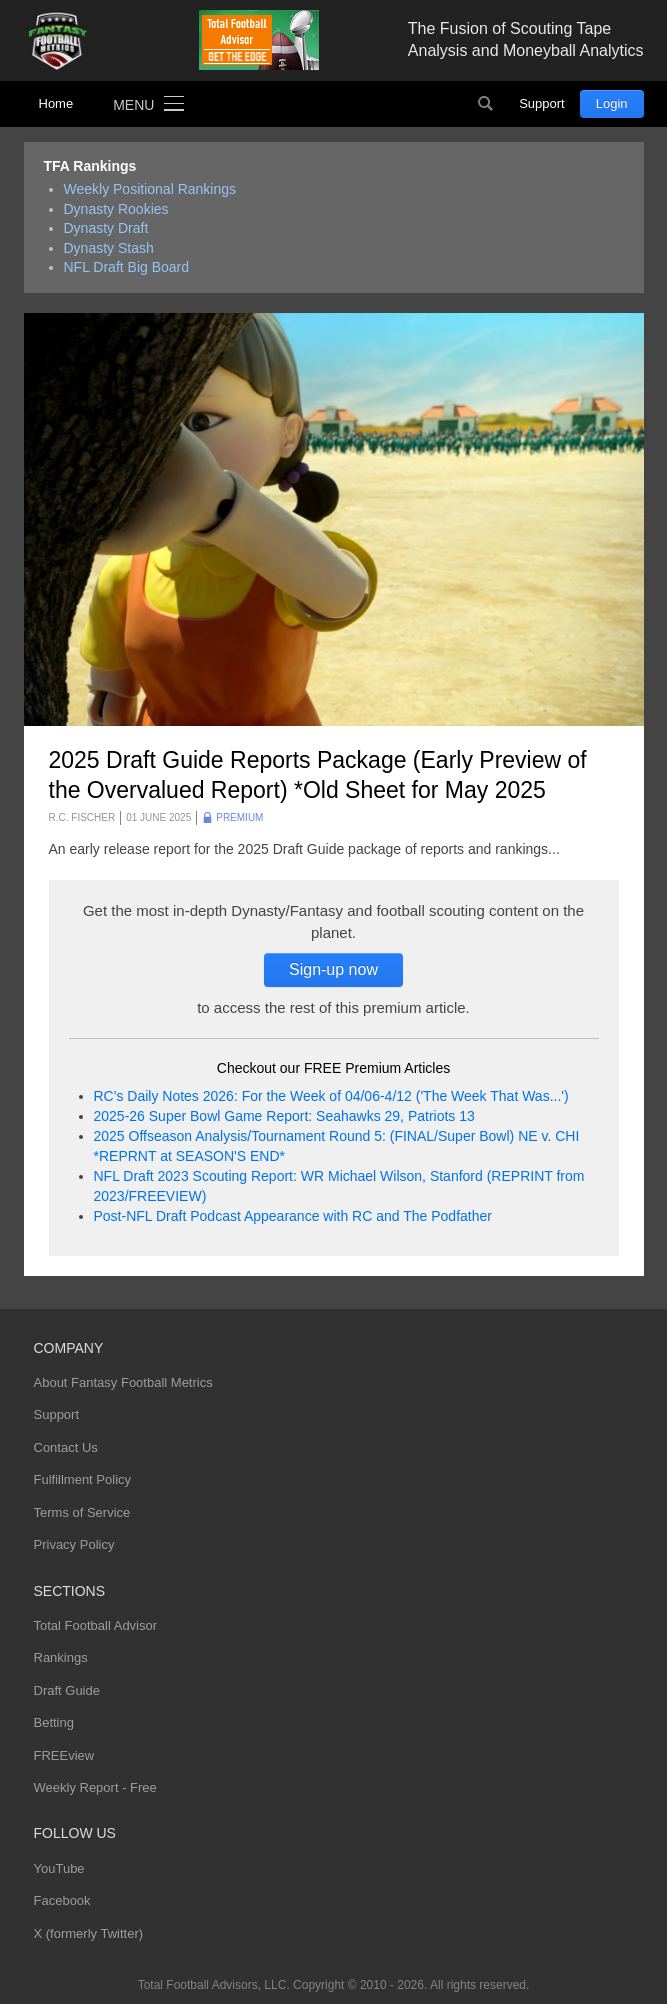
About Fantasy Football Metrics (123, 1382)
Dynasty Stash (109, 248)
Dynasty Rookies (116, 209)
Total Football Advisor (96, 1625)
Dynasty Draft (106, 228)
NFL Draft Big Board (127, 267)
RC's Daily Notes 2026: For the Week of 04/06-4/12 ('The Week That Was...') (331, 1096)
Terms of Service (82, 1512)
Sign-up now (333, 969)
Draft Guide (67, 1690)
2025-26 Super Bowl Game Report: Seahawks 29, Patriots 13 (284, 1116)
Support (542, 103)
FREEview (64, 1755)
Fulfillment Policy (83, 1479)
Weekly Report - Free (95, 1787)
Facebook (62, 1900)
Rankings (61, 1657)
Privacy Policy (74, 1544)
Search (485, 104)
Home (56, 103)
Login (612, 103)
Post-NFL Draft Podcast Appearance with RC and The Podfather (293, 1216)
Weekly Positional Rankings (150, 189)
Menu (133, 105)
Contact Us (66, 1447)
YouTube (59, 1868)
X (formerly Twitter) (89, 1933)
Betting (54, 1722)
